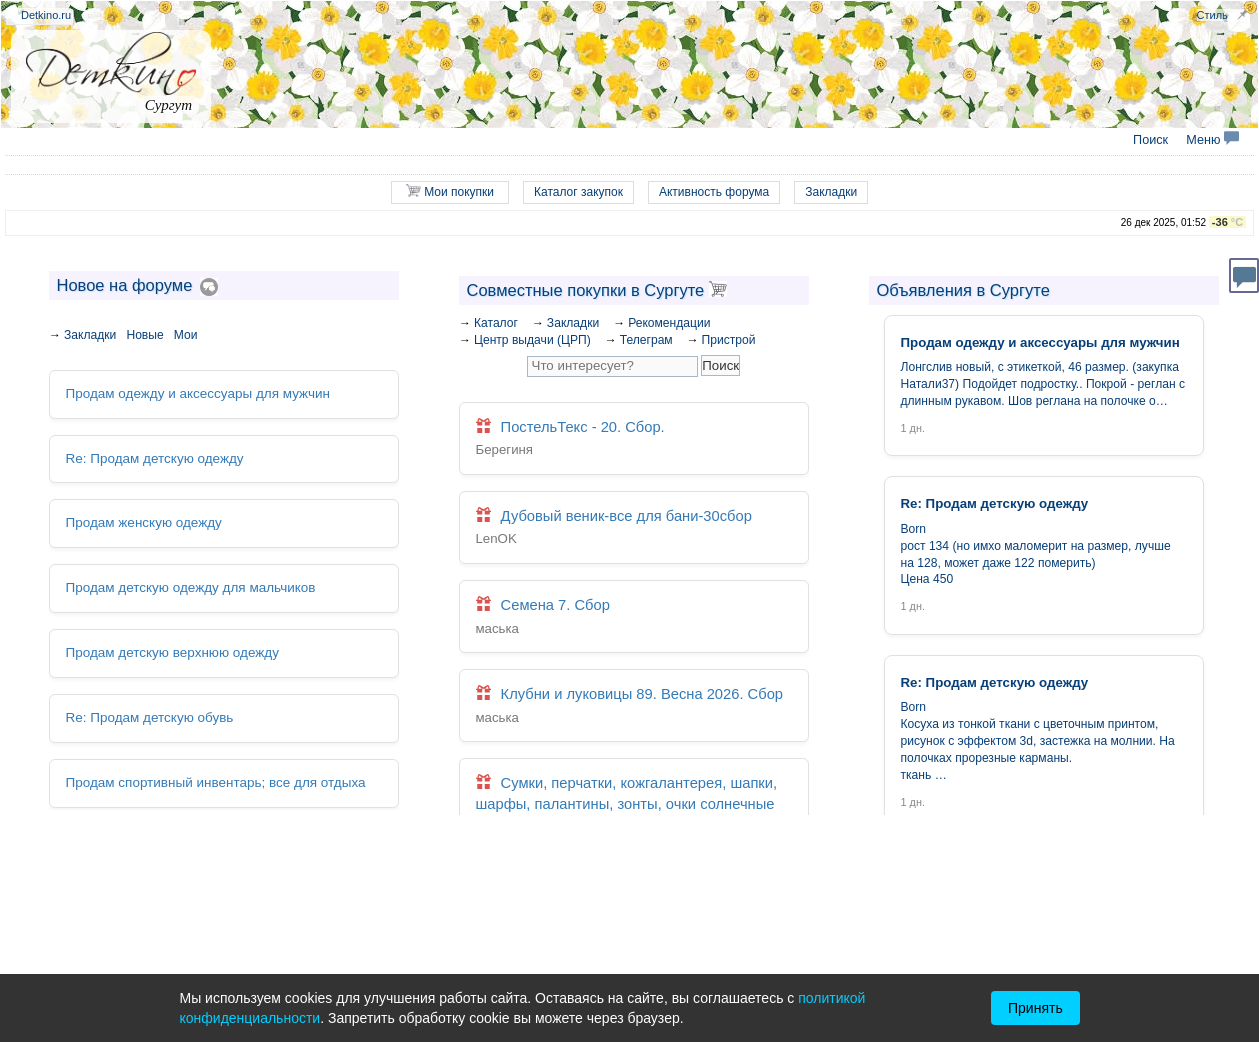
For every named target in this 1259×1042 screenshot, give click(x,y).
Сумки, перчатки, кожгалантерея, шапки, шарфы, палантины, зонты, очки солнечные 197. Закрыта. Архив (634, 813)
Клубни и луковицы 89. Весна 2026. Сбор (634, 704)
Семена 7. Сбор (634, 616)
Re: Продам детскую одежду (153, 457)
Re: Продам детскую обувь (148, 716)
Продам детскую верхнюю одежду (171, 651)
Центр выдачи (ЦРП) (532, 340)
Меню (1212, 140)
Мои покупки (450, 191)
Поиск (1150, 140)
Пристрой (729, 340)
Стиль (1212, 15)
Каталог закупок (578, 192)
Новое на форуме (125, 285)
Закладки (831, 192)
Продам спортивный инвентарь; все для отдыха (214, 780)
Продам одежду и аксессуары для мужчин (196, 393)
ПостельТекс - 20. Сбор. (634, 439)
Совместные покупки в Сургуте (597, 290)
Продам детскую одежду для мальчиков (189, 586)
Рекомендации (669, 323)
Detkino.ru (46, 15)
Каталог (496, 323)
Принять (1035, 1008)
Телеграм (646, 340)
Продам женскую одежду (143, 522)
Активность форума (714, 192)
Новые (144, 335)
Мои (186, 335)
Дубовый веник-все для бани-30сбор (634, 527)
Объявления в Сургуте (963, 290)
